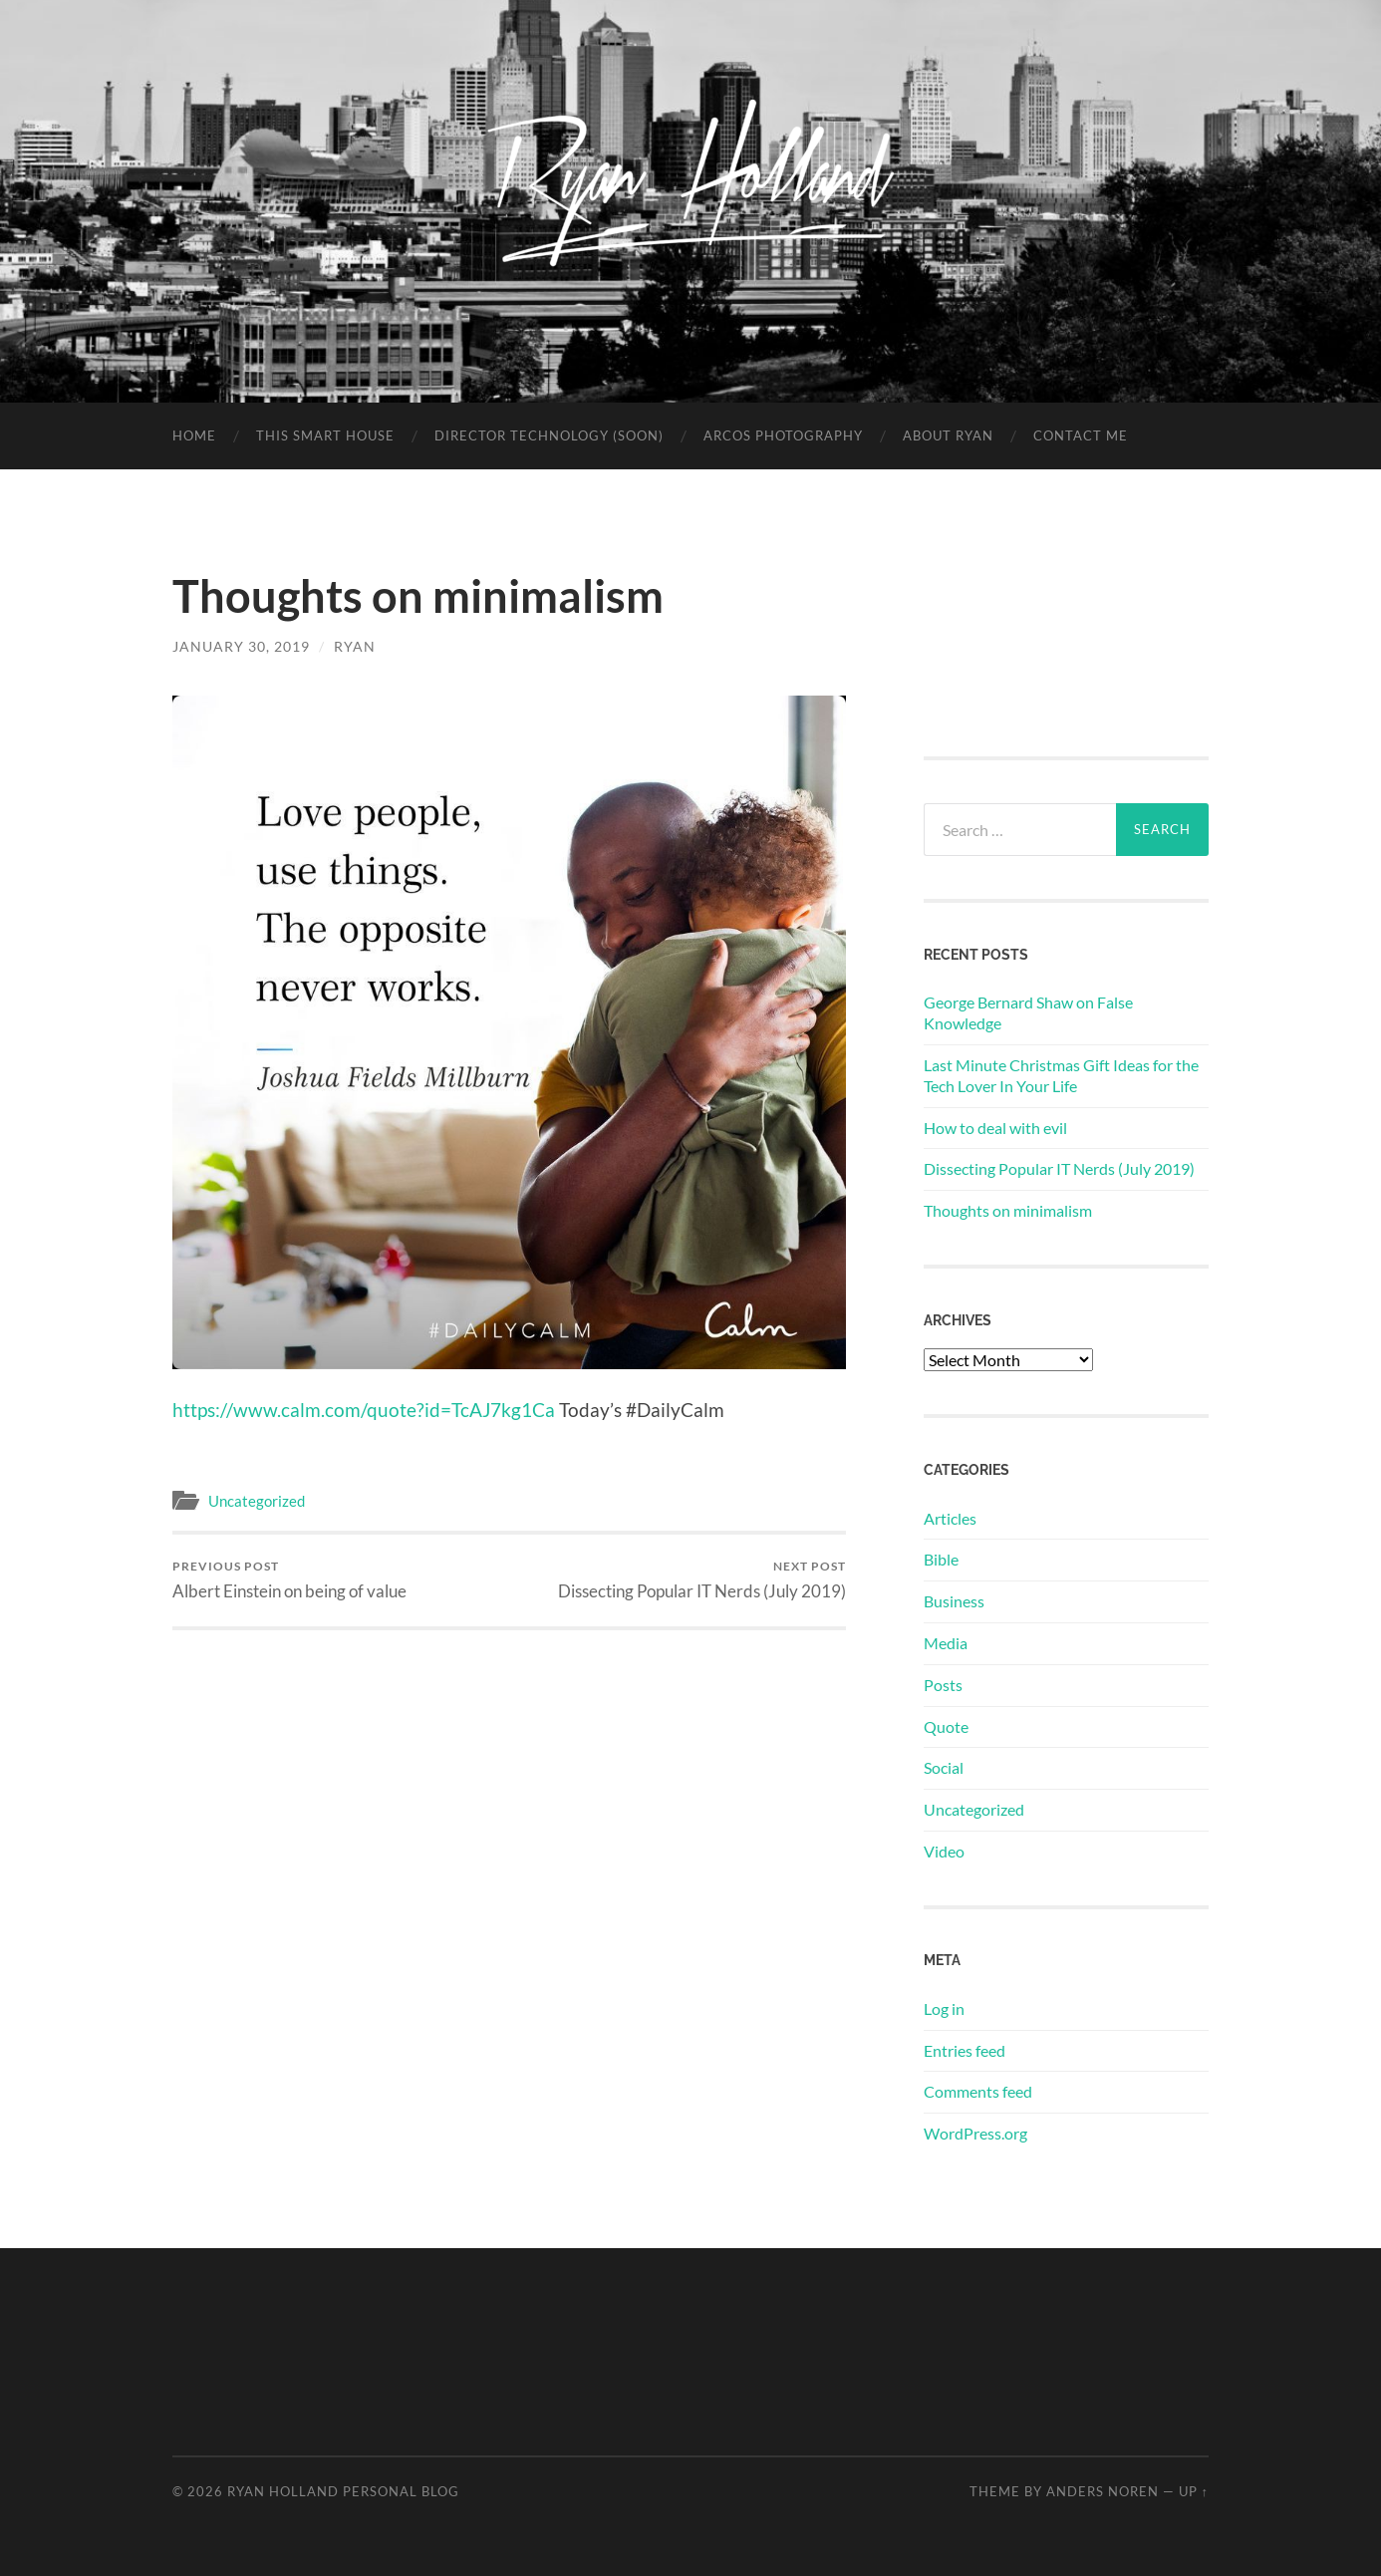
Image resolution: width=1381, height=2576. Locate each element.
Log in (944, 2008)
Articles (950, 1518)
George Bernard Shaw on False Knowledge (1028, 1012)
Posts (943, 1684)
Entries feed (964, 2050)
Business (954, 1600)
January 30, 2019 (241, 646)
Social (944, 1767)
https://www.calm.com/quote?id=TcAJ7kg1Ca (363, 1409)
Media (945, 1642)
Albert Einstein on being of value (289, 1580)
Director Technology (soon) (549, 435)
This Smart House (325, 435)
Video (944, 1851)
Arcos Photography (783, 435)
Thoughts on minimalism (1008, 1210)
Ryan (355, 646)
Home (194, 435)
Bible (941, 1559)
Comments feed (978, 2091)
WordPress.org (975, 2133)
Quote (946, 1726)
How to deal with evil (995, 1127)
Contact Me (1080, 435)
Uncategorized (256, 1501)
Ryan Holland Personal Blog (343, 2491)
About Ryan (948, 435)
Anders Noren (1102, 2491)
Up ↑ (1194, 2491)
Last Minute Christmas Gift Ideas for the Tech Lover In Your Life (1061, 1075)
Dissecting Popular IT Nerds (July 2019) (702, 1580)
